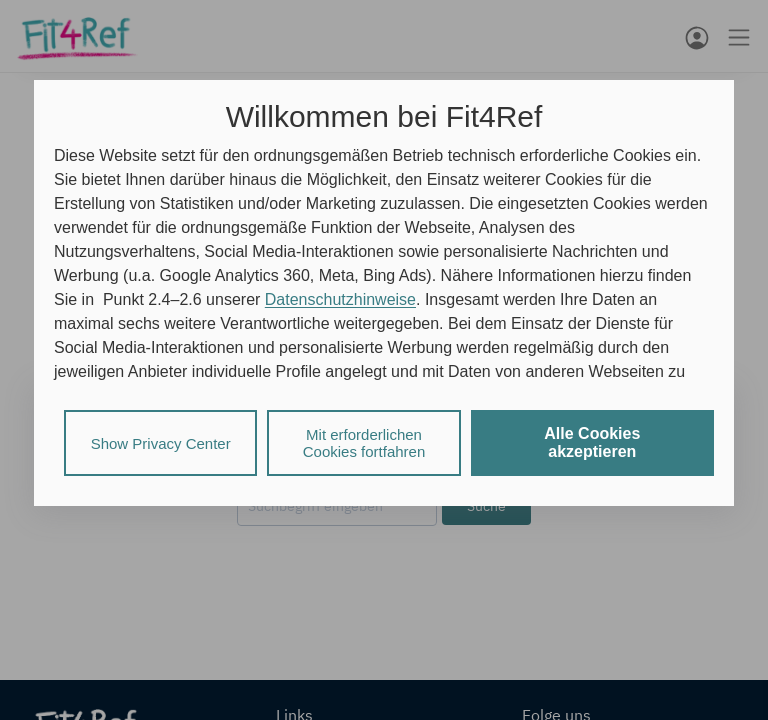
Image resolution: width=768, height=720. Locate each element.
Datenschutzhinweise (340, 299)
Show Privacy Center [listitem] (161, 443)
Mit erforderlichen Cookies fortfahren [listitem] (364, 443)
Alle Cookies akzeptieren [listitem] (592, 442)
